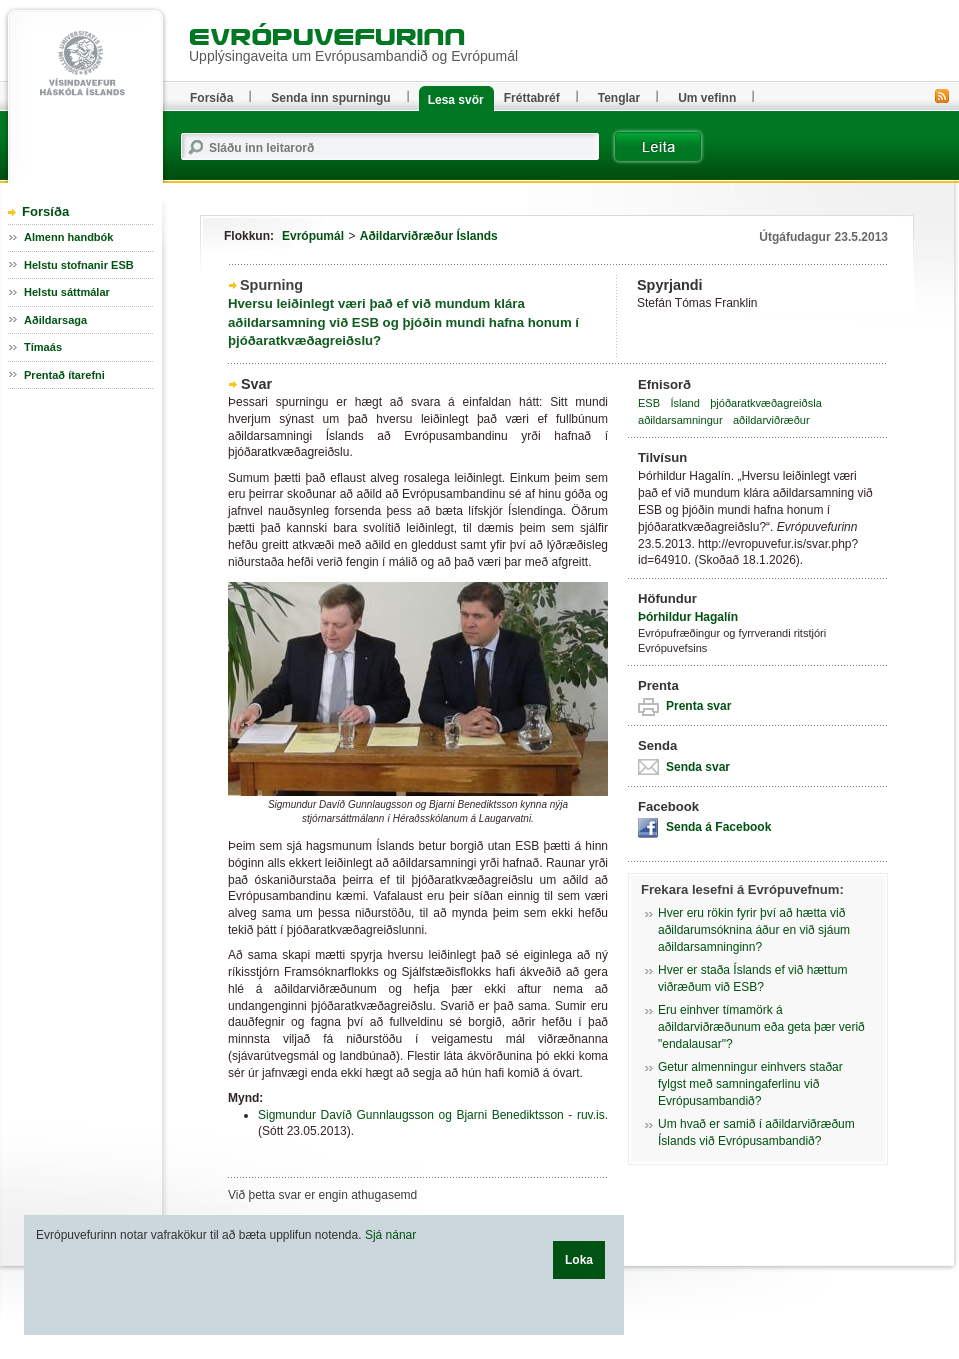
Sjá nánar (390, 1235)
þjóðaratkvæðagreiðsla (766, 403)
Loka (579, 1260)
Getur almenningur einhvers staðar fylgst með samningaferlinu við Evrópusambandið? (750, 1084)
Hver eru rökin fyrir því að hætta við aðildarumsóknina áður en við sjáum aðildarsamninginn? (754, 930)
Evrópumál (313, 236)
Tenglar (619, 98)
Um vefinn (707, 98)
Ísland (684, 403)
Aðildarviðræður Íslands (429, 236)
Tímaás (43, 347)
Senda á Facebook (718, 827)
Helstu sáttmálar (67, 292)
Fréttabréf (532, 98)
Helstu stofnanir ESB (79, 265)
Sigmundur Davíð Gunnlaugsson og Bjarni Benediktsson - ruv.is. (433, 1115)
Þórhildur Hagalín (688, 617)
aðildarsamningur (680, 420)
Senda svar (698, 767)
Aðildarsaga (55, 320)
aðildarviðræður (771, 420)
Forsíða (45, 211)
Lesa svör (456, 100)
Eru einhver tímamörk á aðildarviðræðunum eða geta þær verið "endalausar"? (761, 1027)
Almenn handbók (68, 237)
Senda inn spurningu (330, 98)
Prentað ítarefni (64, 375)
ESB (649, 403)
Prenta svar (698, 706)
